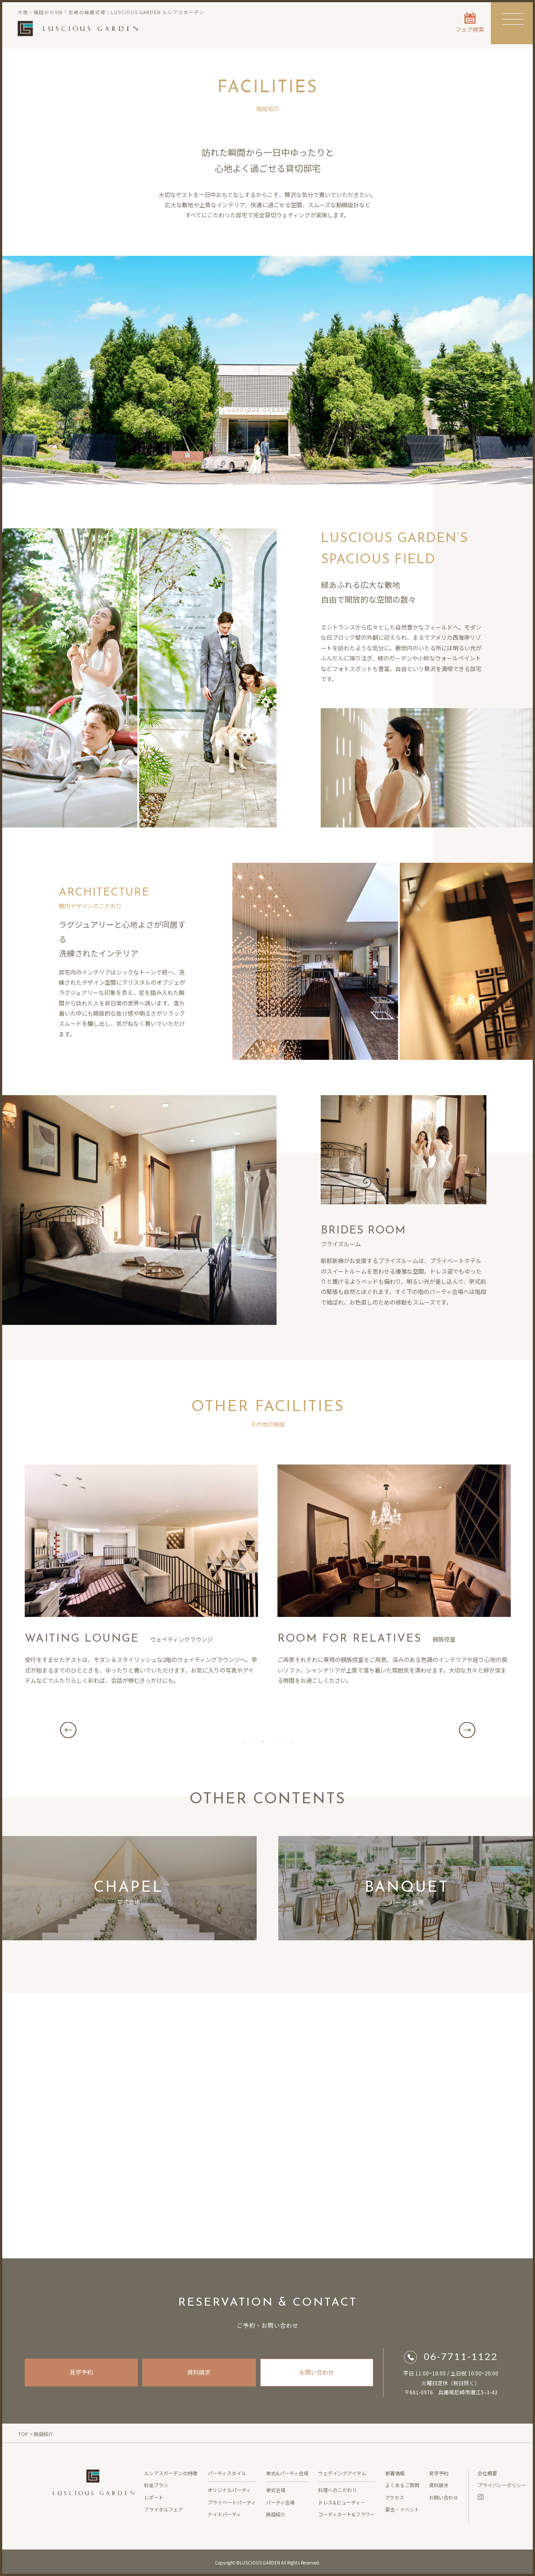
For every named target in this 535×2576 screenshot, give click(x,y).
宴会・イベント (402, 2509)
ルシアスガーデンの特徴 (170, 2473)
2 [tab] (253, 1741)
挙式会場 (275, 2489)
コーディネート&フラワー (346, 2514)
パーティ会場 (280, 2502)
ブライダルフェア (163, 2509)
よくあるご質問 (402, 2485)
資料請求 (198, 2372)
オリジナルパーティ (229, 2489)
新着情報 (395, 2473)
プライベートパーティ (232, 2502)
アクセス (394, 2497)
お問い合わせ (317, 2372)
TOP (23, 2433)
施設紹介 (275, 2514)
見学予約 (81, 2372)
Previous (68, 1730)
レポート (153, 2497)
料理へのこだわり (337, 2489)
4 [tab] (272, 1741)
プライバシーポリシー (502, 2485)
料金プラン (156, 2485)
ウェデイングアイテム (342, 2473)
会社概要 (487, 2473)
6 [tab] (292, 1741)
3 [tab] (262, 1741)
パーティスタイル (227, 2473)
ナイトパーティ (224, 2514)
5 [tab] (282, 1741)
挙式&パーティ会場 (287, 2473)
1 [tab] (243, 1741)
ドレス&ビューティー (341, 2502)
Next (467, 1730)
